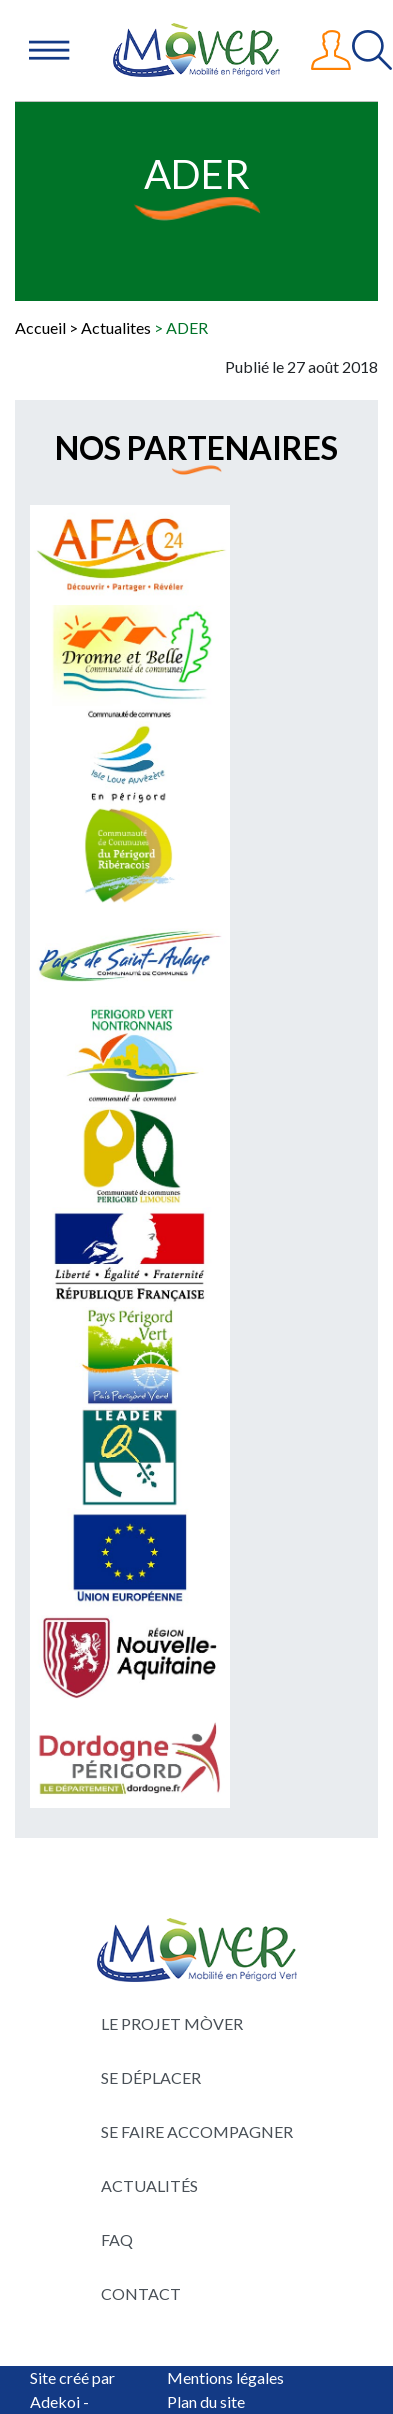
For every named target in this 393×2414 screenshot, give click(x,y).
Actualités (149, 2185)
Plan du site (206, 2401)
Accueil (40, 327)
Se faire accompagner (197, 2131)
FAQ (117, 2239)
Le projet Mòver (172, 2023)
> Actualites (110, 327)
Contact (141, 2293)
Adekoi (55, 2401)
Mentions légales (225, 2377)
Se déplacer (151, 2077)
